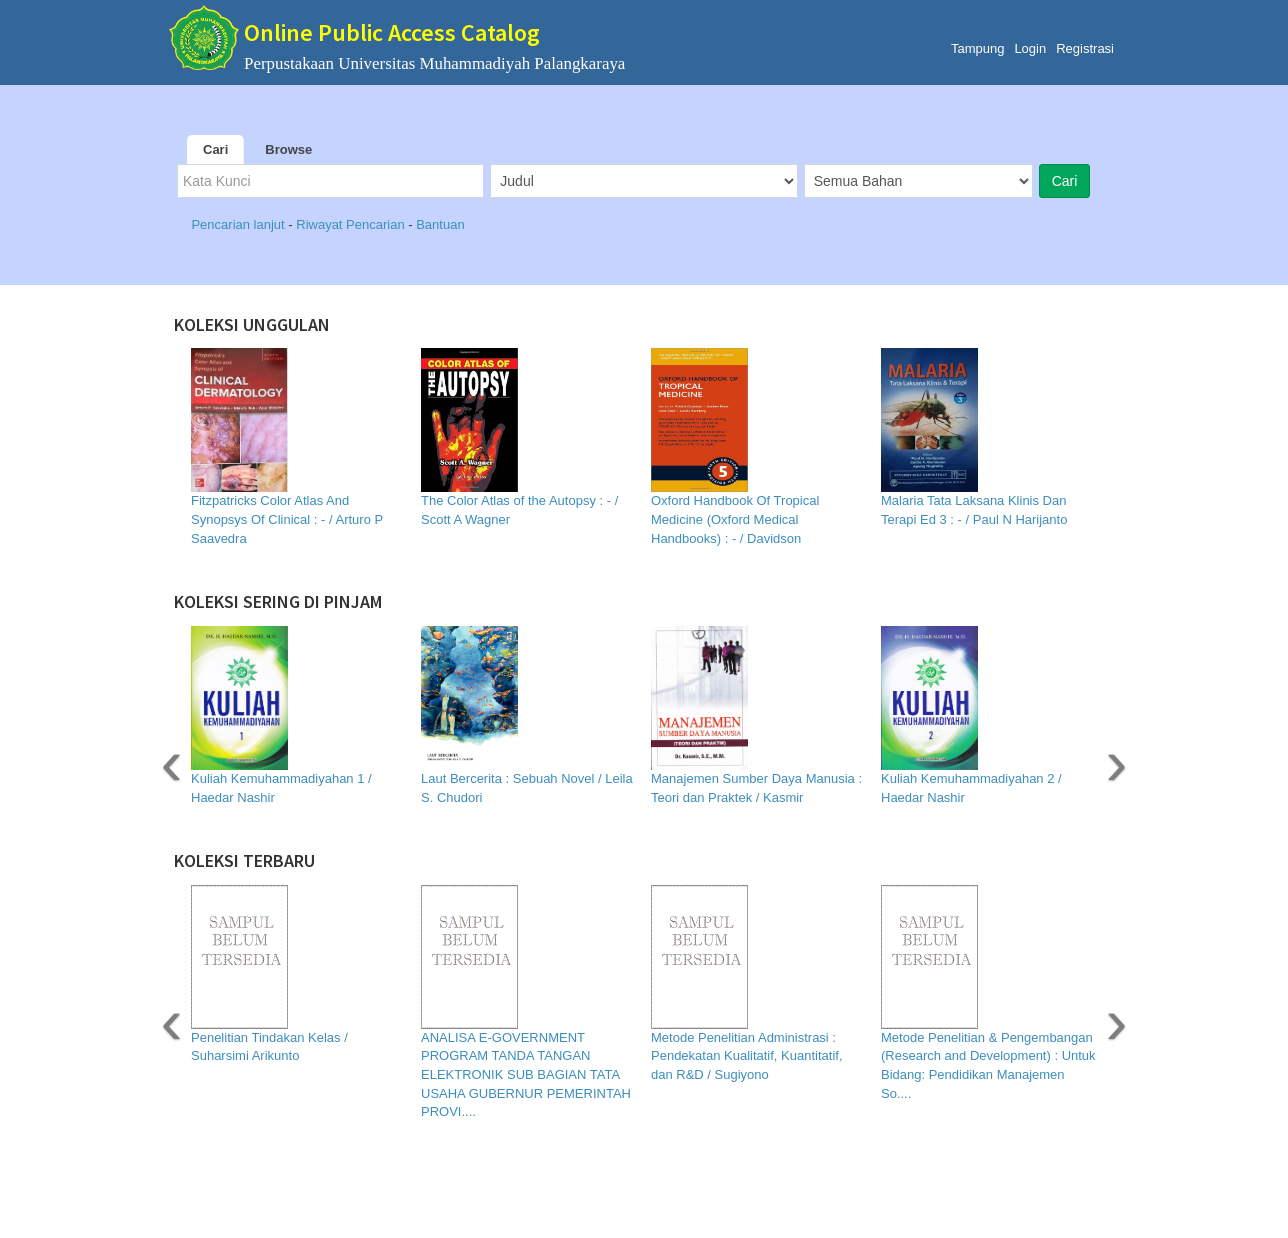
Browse (288, 149)
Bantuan (440, 224)
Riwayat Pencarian (352, 224)
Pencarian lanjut (239, 224)
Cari (215, 149)
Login (1030, 48)
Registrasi (1085, 48)
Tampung (977, 48)
